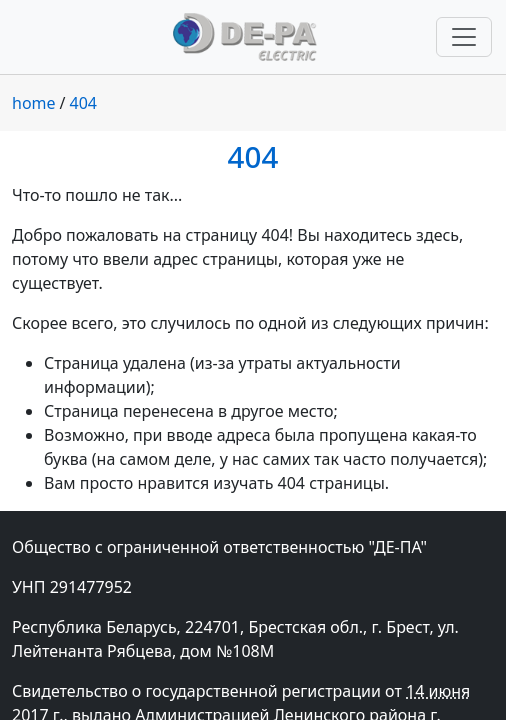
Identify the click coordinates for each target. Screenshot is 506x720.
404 (83, 103)
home (34, 103)
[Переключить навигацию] (464, 37)
